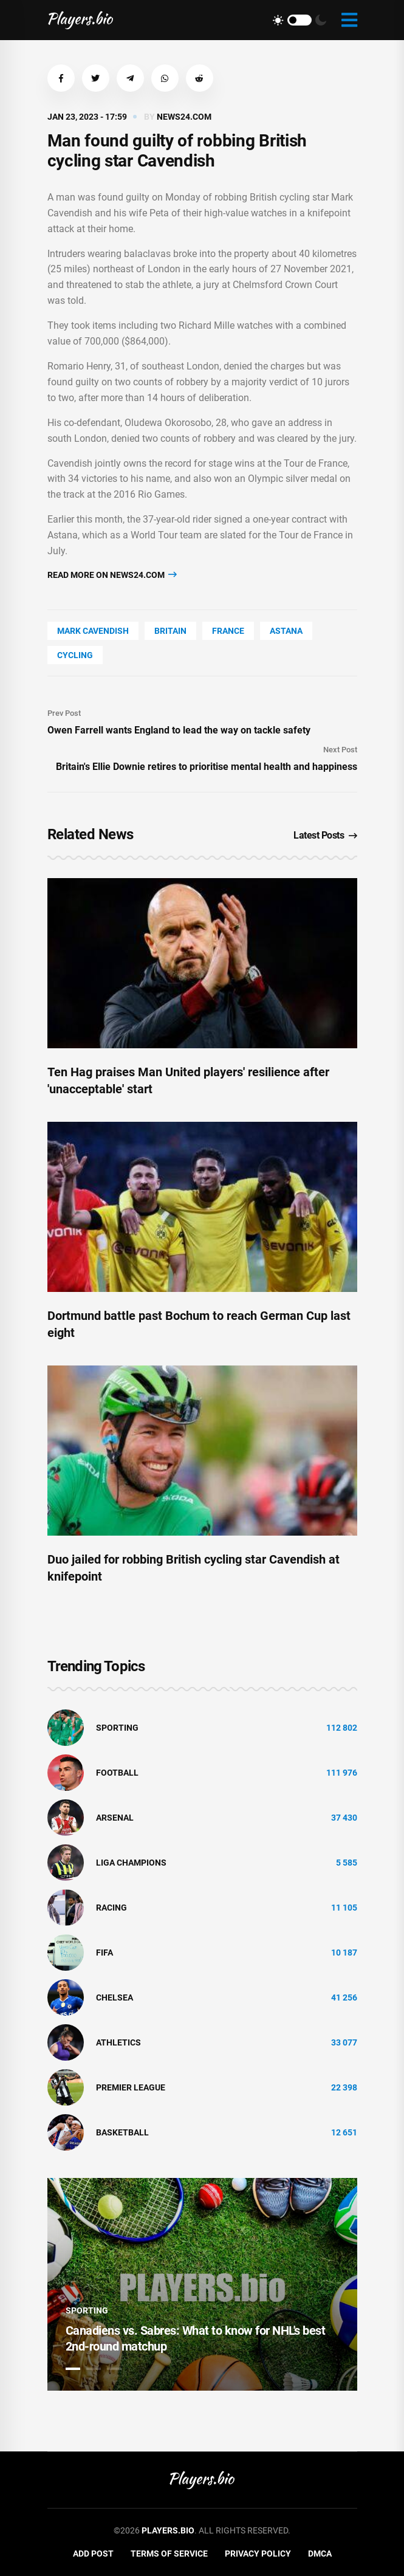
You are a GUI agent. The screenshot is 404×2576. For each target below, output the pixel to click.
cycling (75, 655)
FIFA (104, 1952)
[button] (61, 78)
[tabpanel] (202, 2284)
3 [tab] (114, 2369)
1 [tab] (73, 2369)
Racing (111, 1907)
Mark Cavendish (93, 631)
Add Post (93, 2553)
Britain (170, 631)
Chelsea (114, 1997)
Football (117, 1772)
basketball (122, 2132)
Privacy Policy (258, 2553)
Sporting (117, 1728)
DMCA (320, 2553)
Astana (286, 631)
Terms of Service (169, 2553)
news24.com (184, 117)
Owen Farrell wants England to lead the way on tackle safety (178, 730)
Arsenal (115, 1817)
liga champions (131, 1862)
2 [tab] (93, 2369)
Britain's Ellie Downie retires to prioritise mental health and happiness (206, 766)
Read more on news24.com (112, 574)
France (228, 631)
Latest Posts (325, 835)
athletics (118, 2042)
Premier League (130, 2087)
